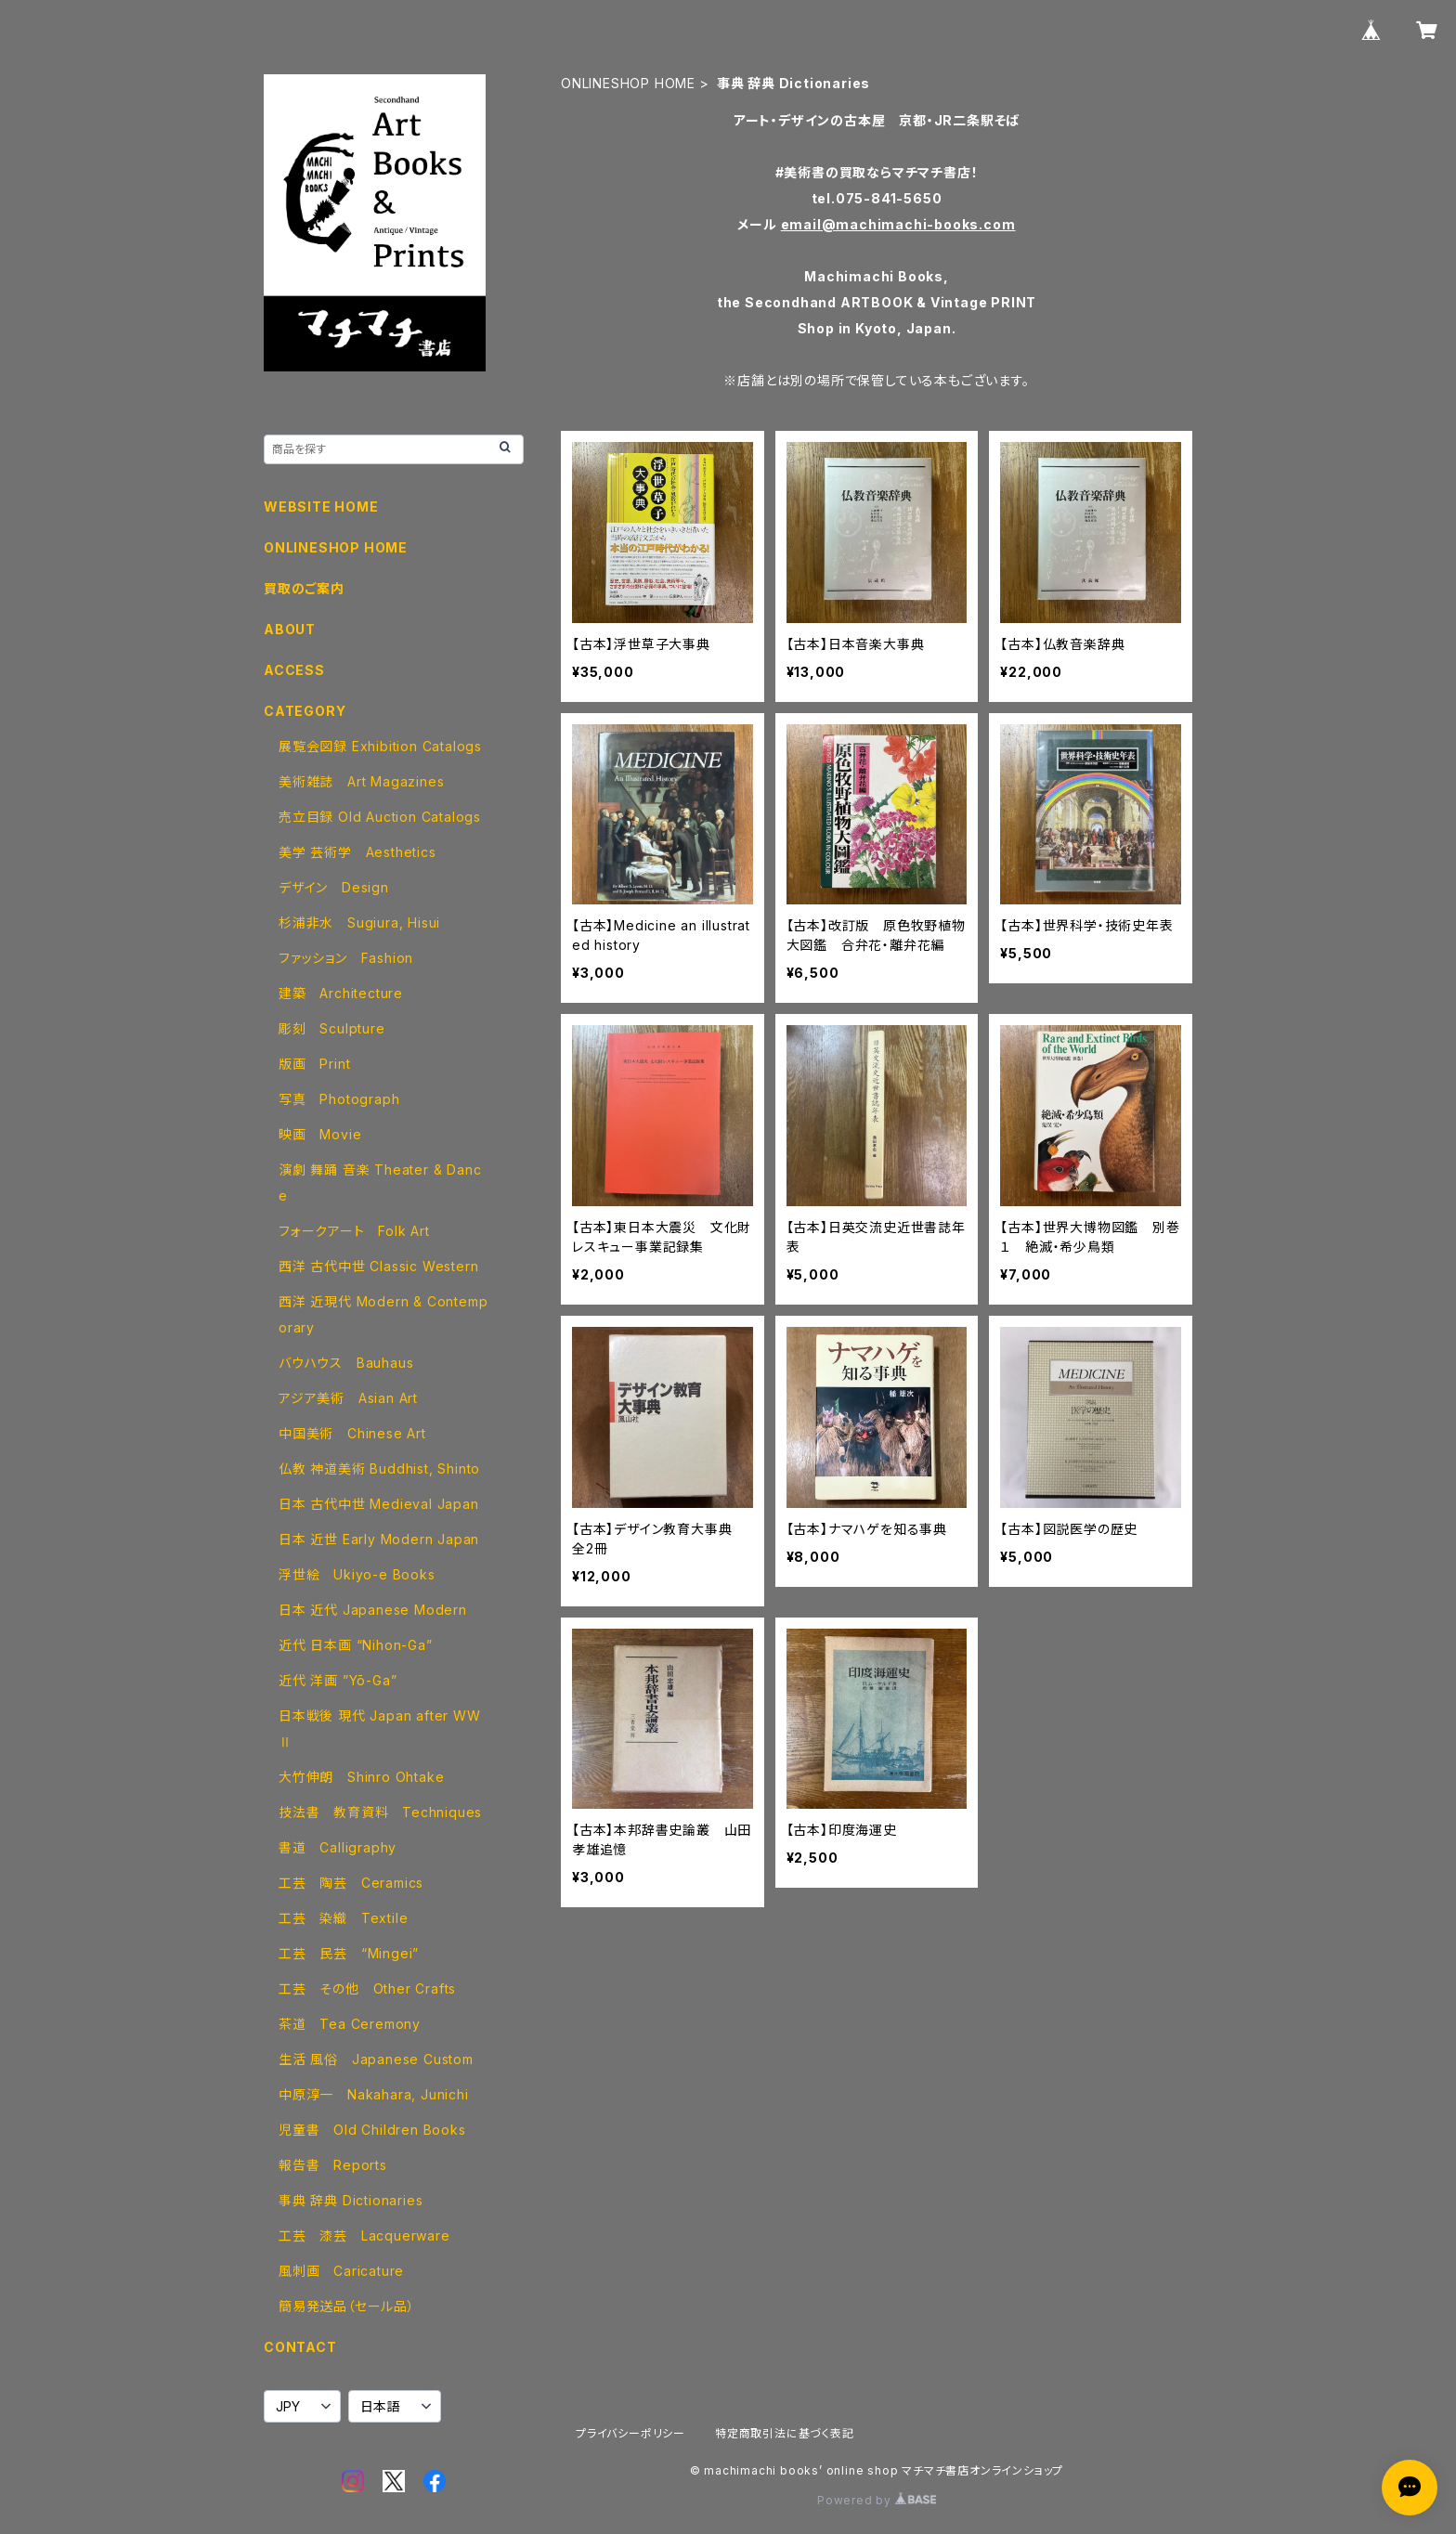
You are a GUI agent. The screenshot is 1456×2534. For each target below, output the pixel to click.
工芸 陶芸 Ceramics (351, 1883)
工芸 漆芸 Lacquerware (364, 2235)
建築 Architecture (341, 993)
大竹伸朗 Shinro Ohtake (361, 1777)
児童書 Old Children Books (372, 2130)
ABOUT (290, 629)
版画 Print (314, 1064)
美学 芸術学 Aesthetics (357, 852)
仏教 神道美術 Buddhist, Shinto (379, 1468)
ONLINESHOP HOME (628, 83)
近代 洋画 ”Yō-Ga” (337, 1680)
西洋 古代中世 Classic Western (378, 1266)
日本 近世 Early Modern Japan (379, 1539)
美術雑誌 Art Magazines (361, 781)
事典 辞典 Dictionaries (350, 2200)
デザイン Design (334, 887)
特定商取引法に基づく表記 (784, 2433)
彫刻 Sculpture (332, 1028)
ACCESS (294, 670)
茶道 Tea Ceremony (350, 2024)
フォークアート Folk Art (354, 1231)
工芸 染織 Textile (343, 1918)
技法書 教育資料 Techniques (380, 1812)
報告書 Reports (333, 2165)
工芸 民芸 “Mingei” (349, 1953)
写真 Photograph (339, 1099)
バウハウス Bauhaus (346, 1363)
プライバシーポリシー (630, 2433)
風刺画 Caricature (341, 2271)
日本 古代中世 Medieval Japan (379, 1504)
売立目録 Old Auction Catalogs (380, 817)
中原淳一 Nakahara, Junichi (374, 2094)
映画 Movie (320, 1134)
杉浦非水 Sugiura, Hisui (359, 922)
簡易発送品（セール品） (347, 2306)
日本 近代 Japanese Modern (373, 1610)
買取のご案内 (304, 588)
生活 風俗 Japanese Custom (376, 2059)
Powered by (876, 2500)
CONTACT (300, 2347)
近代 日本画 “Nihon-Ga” (356, 1645)
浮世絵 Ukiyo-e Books (357, 1574)
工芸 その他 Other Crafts (367, 1988)
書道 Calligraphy (337, 1847)
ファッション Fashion (346, 958)
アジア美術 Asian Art (348, 1398)
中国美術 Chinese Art (352, 1433)
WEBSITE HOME (321, 506)
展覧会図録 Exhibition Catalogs (380, 746)
